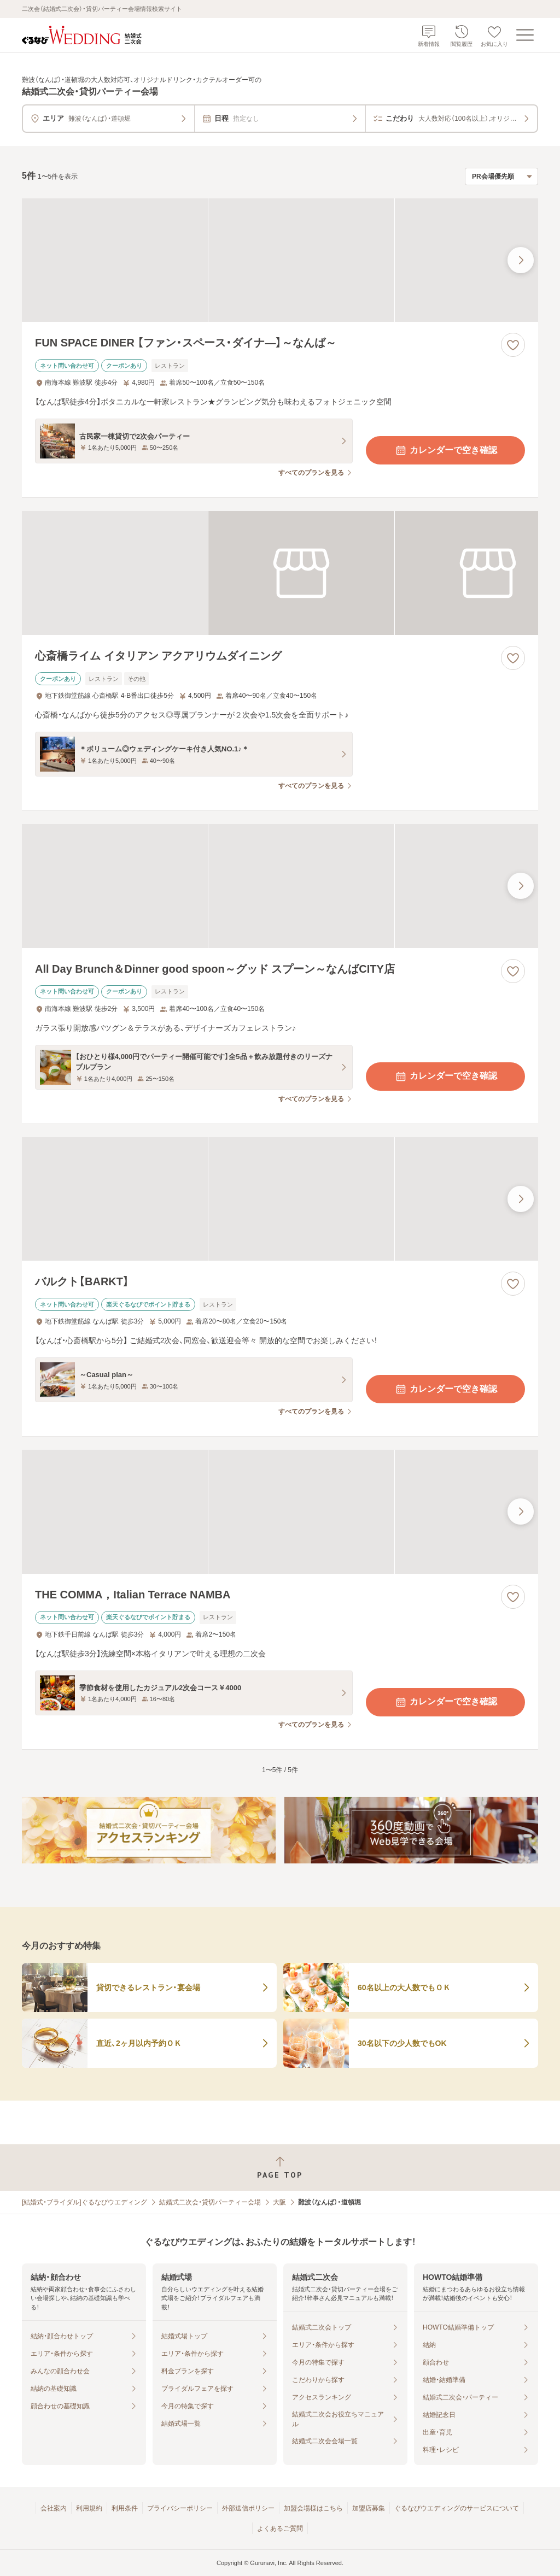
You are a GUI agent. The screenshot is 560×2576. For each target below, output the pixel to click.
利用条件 (125, 2508)
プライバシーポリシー (180, 2508)
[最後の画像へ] (521, 260)
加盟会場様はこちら (313, 2508)
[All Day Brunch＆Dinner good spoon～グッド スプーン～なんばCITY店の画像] (280, 886)
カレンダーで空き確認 (445, 450)
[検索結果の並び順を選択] (501, 176)
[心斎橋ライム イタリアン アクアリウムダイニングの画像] (280, 573)
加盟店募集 (368, 2508)
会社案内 (53, 2508)
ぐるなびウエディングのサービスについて (456, 2508)
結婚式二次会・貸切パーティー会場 (210, 2202)
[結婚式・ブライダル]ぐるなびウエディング (84, 2202)
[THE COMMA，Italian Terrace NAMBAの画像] (280, 1512)
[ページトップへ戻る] (280, 2167)
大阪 (279, 2202)
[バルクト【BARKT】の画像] (280, 1199)
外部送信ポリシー (248, 2508)
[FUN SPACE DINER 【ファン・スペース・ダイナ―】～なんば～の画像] (280, 260)
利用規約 (89, 2508)
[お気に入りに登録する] (513, 345)
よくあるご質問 (280, 2528)
